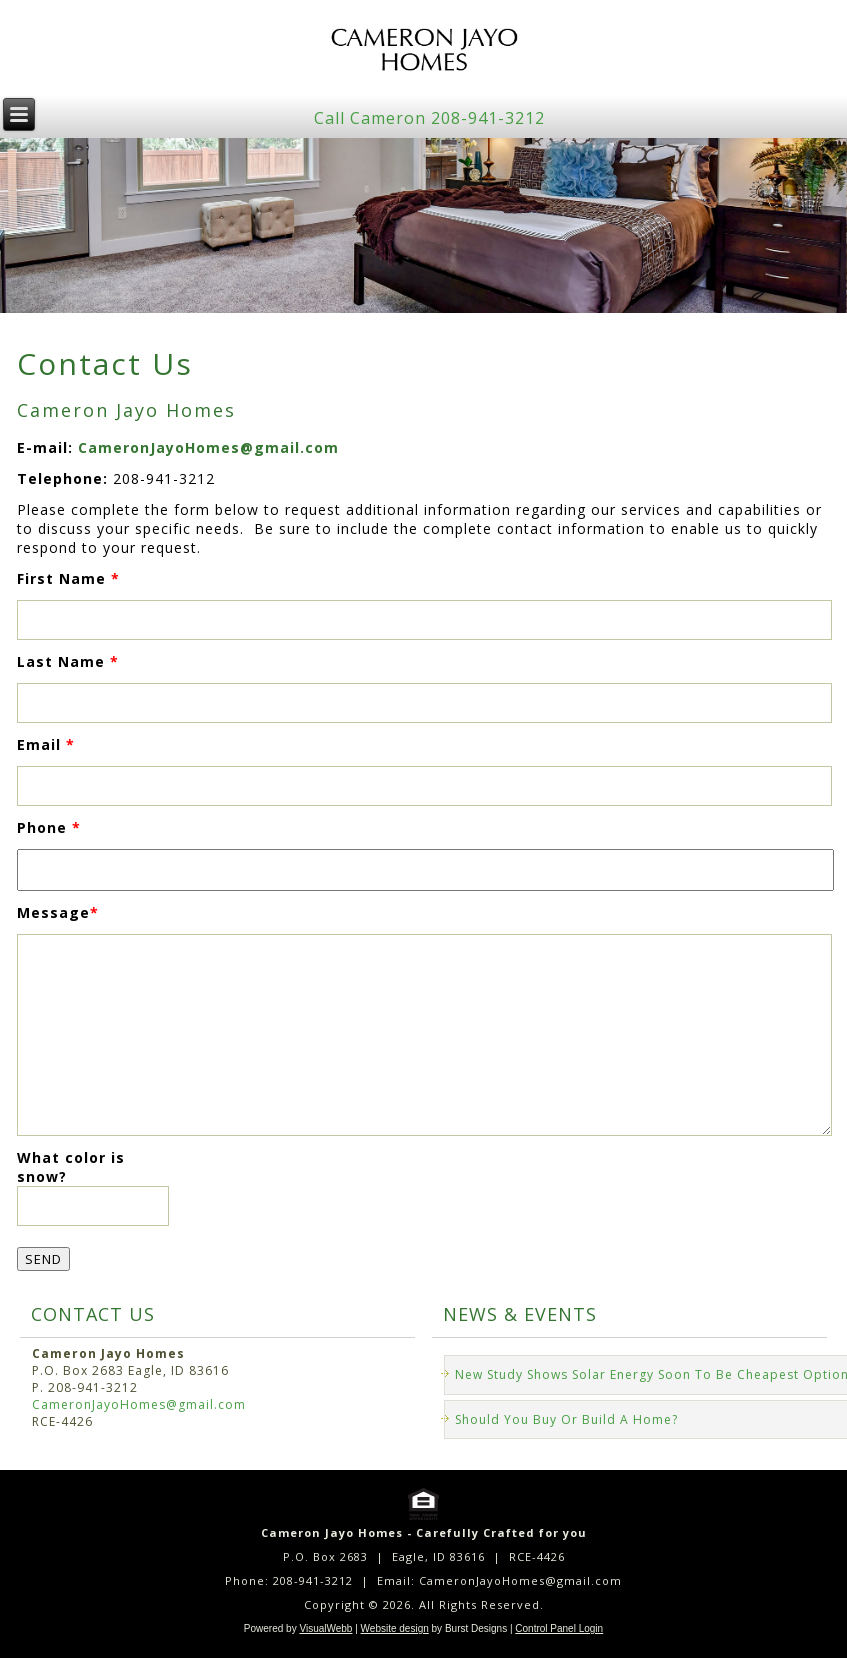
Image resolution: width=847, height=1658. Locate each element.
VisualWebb (325, 1628)
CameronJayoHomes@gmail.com (208, 447)
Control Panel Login (559, 1628)
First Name (68, 578)
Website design (395, 1628)
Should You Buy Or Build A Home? (566, 1419)
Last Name (68, 661)
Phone (49, 827)
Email (46, 744)
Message (58, 912)
